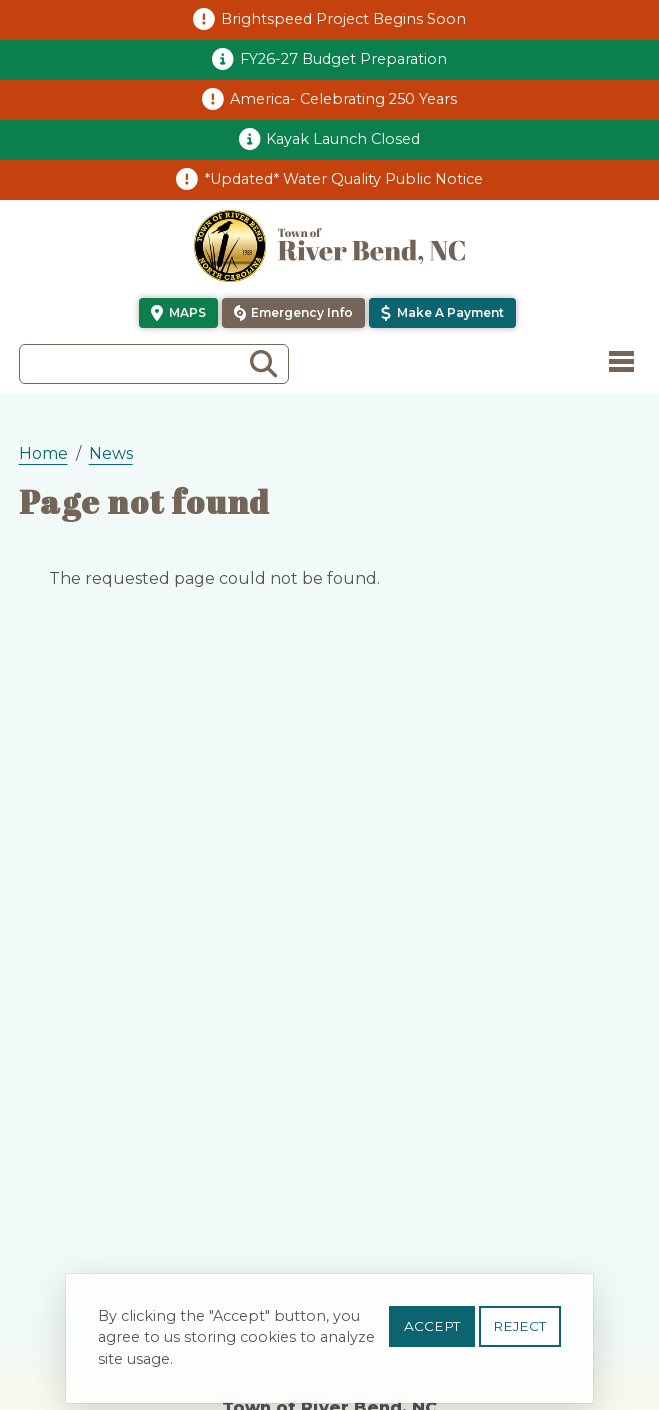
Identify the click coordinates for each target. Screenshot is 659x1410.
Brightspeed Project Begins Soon (343, 19)
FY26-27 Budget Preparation (343, 59)
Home (43, 453)
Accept (432, 1335)
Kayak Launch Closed (343, 139)
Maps (187, 312)
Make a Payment (450, 312)
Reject (519, 1335)
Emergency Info (302, 312)
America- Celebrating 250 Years (343, 99)
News (111, 453)
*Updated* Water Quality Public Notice (343, 179)
